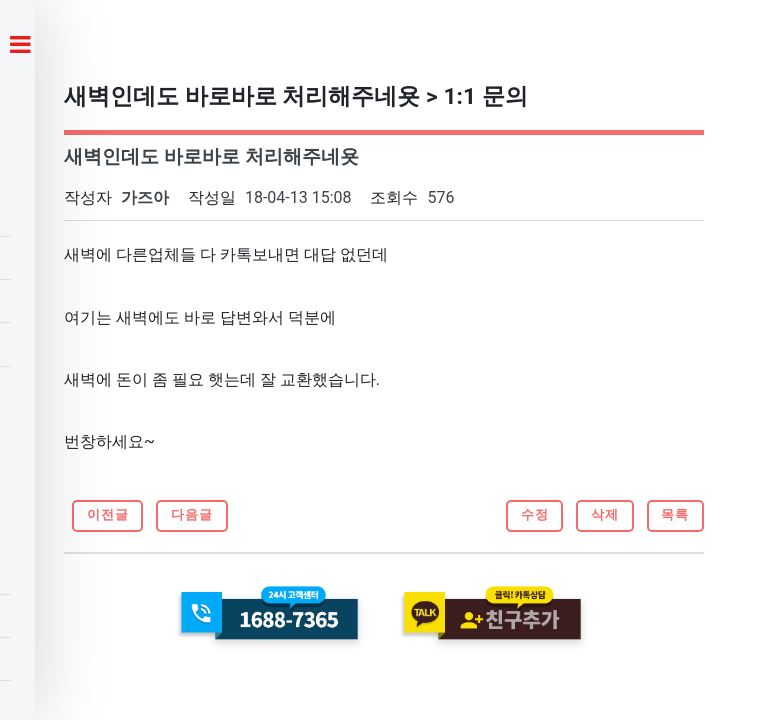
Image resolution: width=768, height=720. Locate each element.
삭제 (605, 514)
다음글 (192, 514)
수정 (535, 514)
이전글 (108, 514)
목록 (675, 514)
